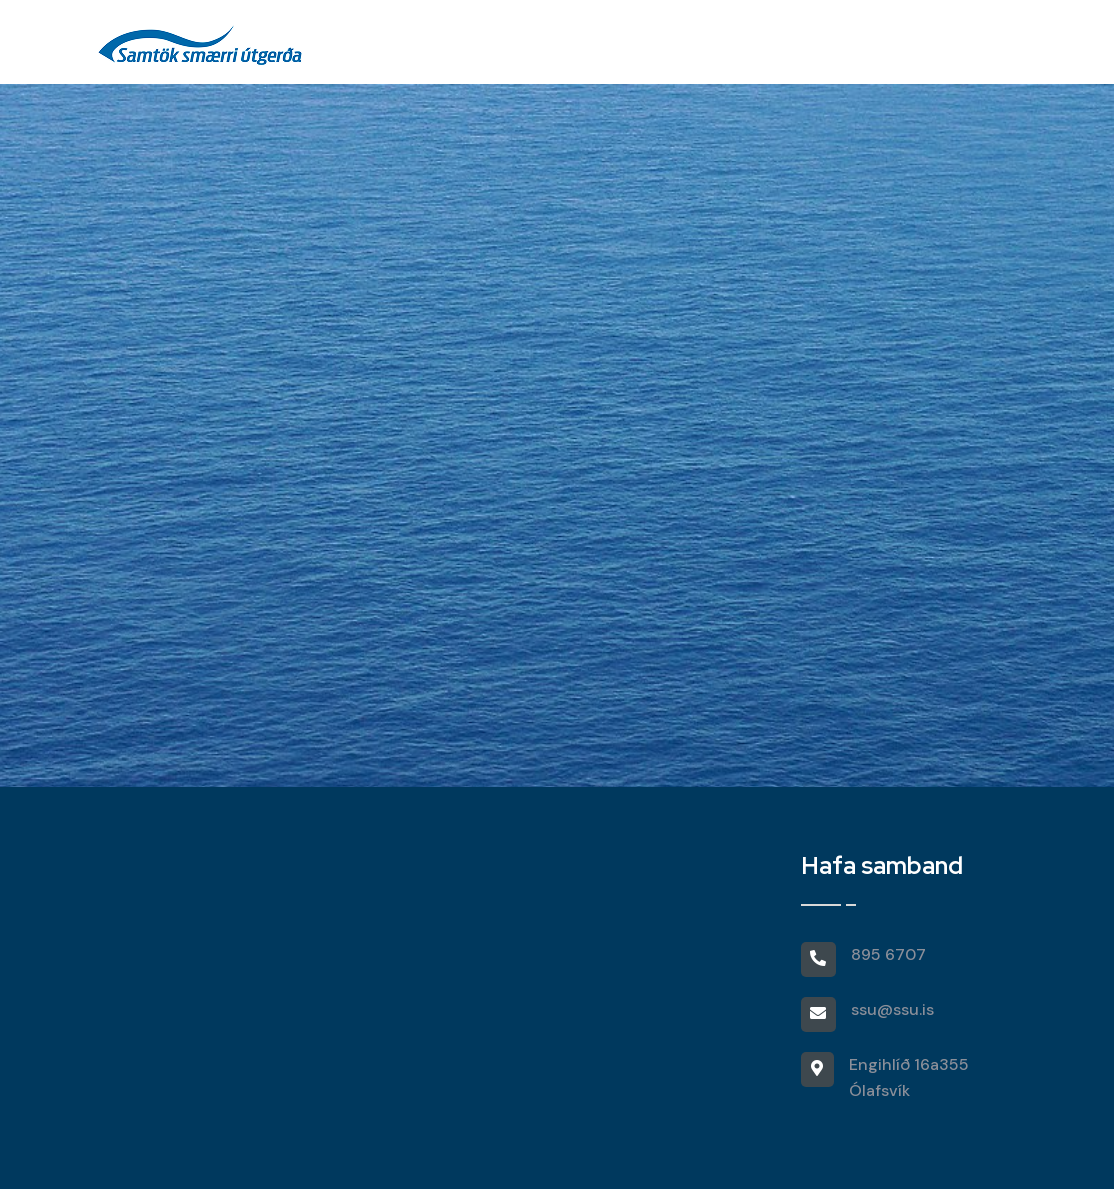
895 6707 (888, 954)
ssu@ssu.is (892, 1009)
